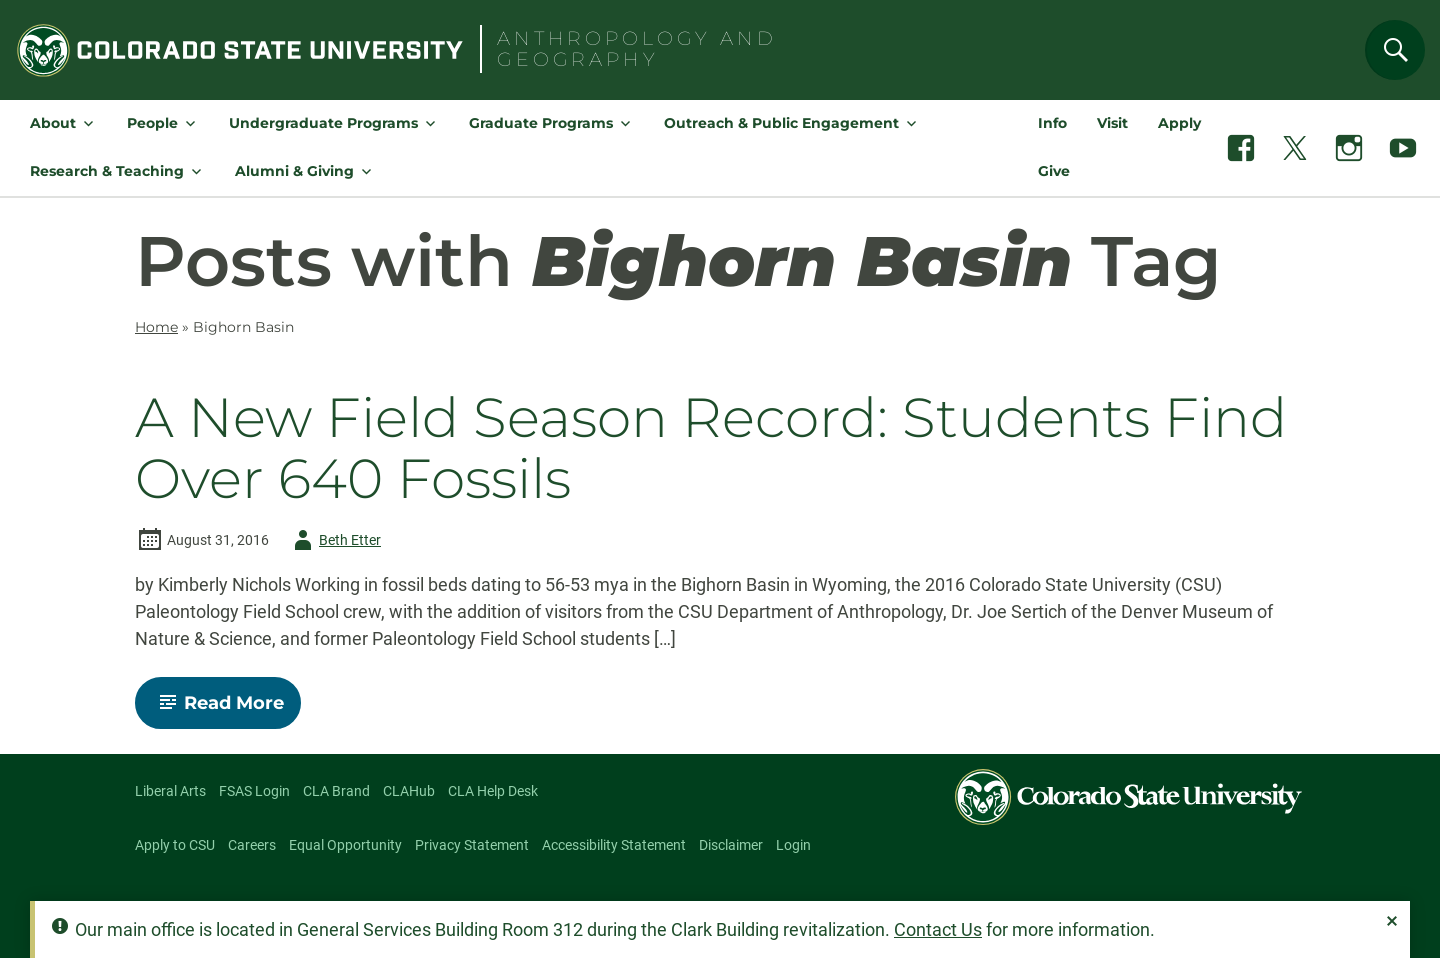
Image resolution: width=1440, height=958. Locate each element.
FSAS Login (254, 791)
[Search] (1395, 50)
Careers (252, 845)
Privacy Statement (472, 845)
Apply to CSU (175, 845)
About (53, 123)
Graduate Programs (541, 123)
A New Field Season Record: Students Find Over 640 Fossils (711, 448)
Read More (226, 710)
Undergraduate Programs (323, 123)
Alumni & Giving (294, 171)
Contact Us (938, 929)
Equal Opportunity (345, 845)
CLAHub (409, 791)
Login (793, 845)
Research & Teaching (107, 171)
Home (156, 327)
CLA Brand (336, 791)
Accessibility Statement (614, 845)
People (152, 123)
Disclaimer (731, 845)
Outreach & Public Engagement (781, 123)
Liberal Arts (170, 791)
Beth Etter (334, 540)
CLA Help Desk (493, 791)
